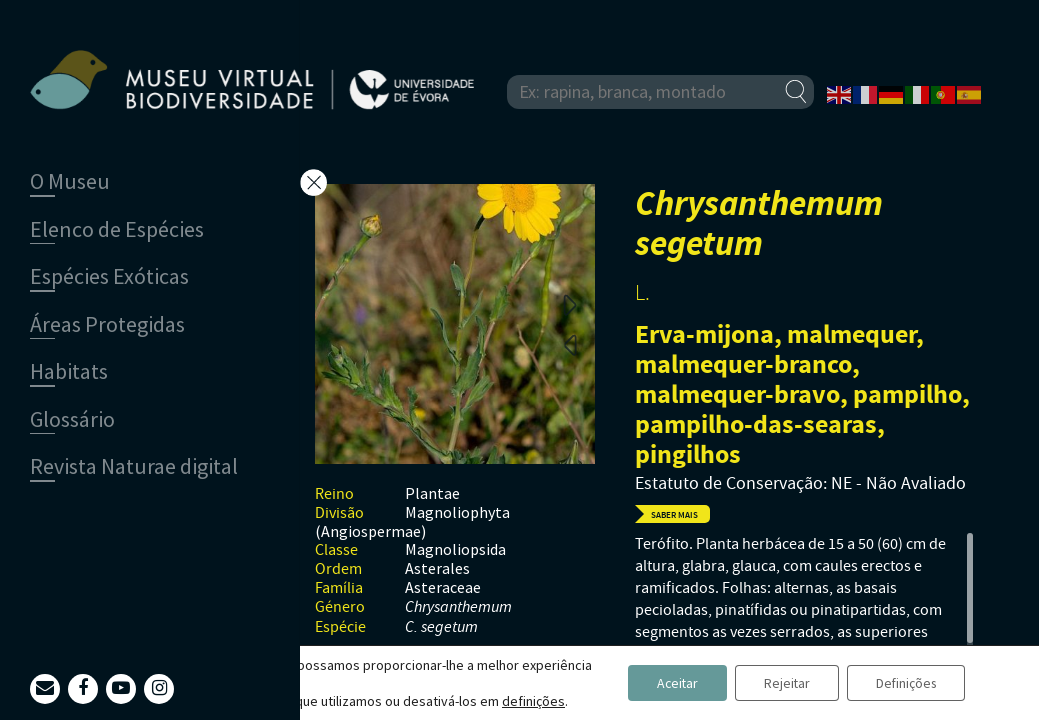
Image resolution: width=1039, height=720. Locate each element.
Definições (903, 683)
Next (570, 304)
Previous (570, 344)
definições (533, 701)
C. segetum (441, 627)
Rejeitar (780, 683)
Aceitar (667, 683)
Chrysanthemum (458, 607)
